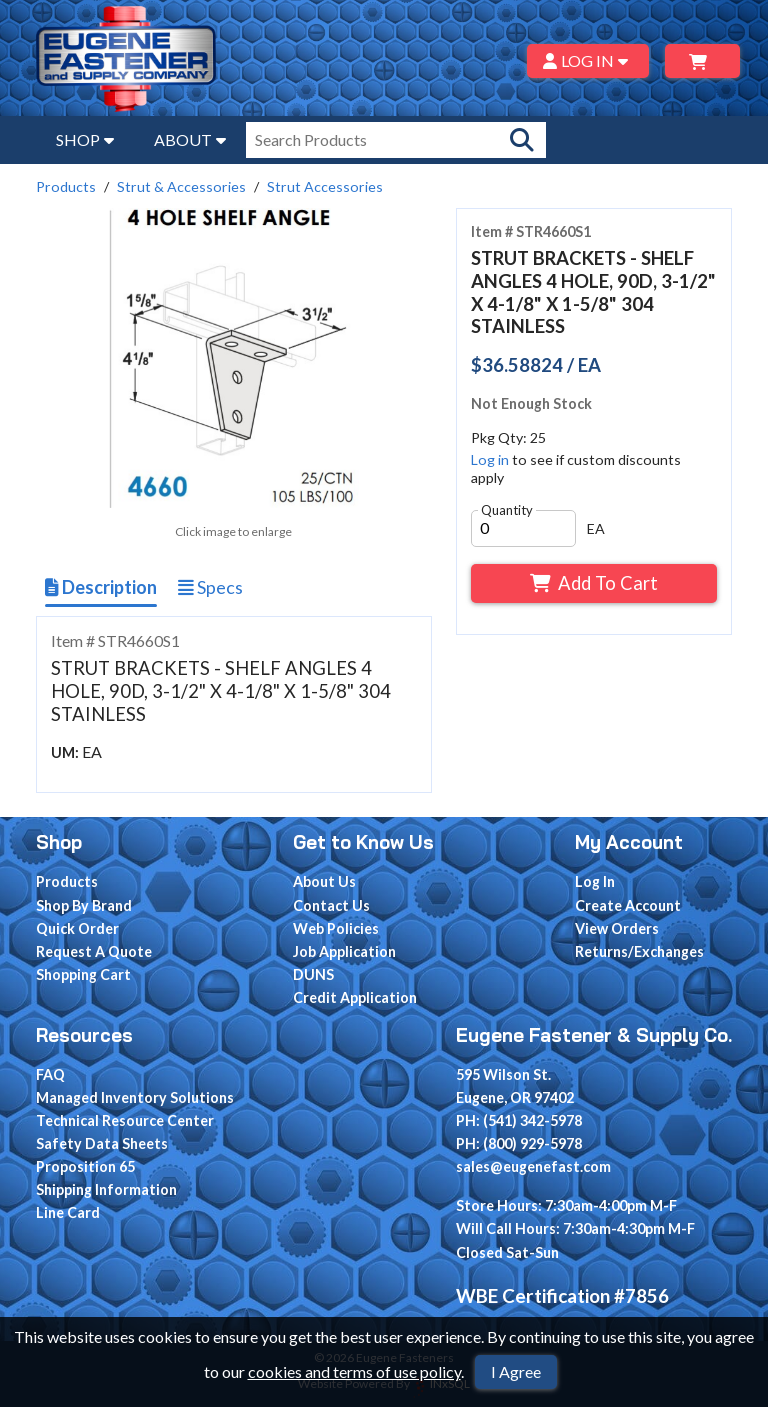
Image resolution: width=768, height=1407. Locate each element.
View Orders (617, 928)
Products (66, 186)
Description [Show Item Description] (101, 587)
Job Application (344, 951)
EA (596, 528)
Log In (595, 881)
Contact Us (331, 905)
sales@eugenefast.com (533, 1166)
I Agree (516, 1371)
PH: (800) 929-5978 (519, 1143)
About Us (324, 881)
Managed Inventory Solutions (135, 1097)
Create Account (628, 905)
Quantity (507, 510)
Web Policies (336, 928)
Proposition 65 (85, 1166)
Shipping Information (106, 1189)
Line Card (68, 1212)
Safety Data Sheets (102, 1143)
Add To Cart (593, 583)
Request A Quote (94, 951)
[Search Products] (522, 140)
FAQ (50, 1074)
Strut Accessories (325, 186)
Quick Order (77, 928)
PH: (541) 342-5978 (519, 1120)
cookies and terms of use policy (354, 1371)
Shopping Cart (83, 974)
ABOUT (190, 139)
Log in (490, 459)
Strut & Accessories (181, 186)
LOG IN (588, 60)
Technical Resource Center (125, 1120)
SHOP (85, 139)
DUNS (313, 974)
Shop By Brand (84, 905)
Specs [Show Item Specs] (210, 587)
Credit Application (355, 997)
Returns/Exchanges (639, 951)
